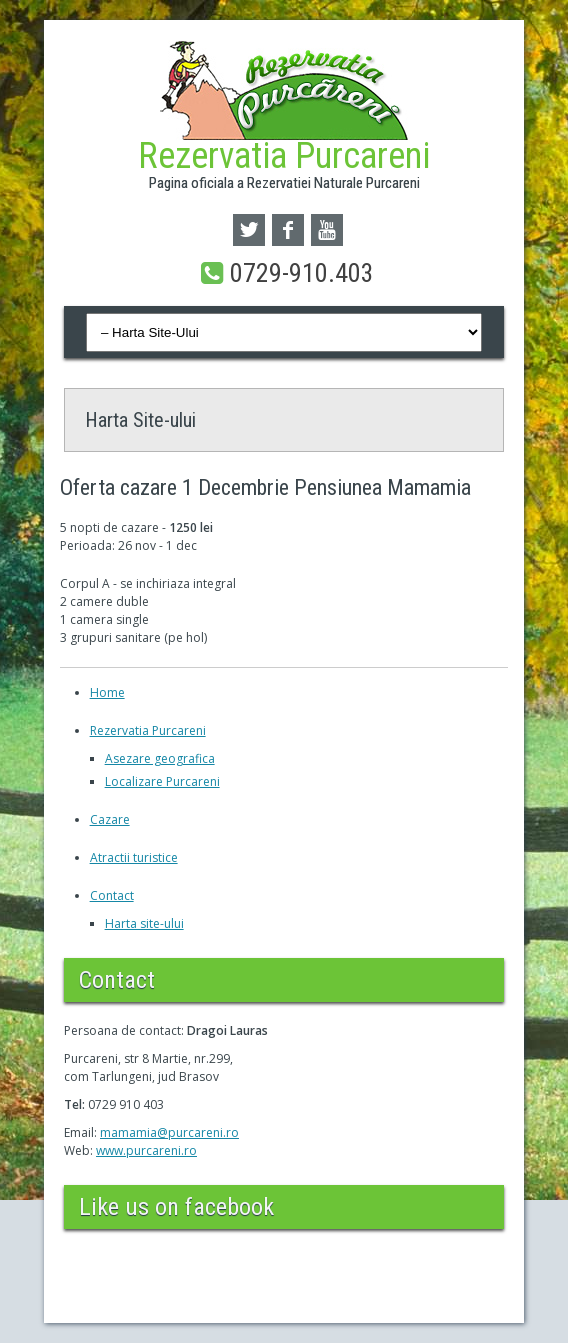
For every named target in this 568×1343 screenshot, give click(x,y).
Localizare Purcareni (162, 781)
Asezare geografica (160, 758)
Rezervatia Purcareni (148, 730)
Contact (112, 895)
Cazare (110, 819)
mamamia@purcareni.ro (169, 1132)
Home (107, 692)
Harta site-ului (144, 923)
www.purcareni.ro (146, 1150)
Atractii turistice (134, 857)
